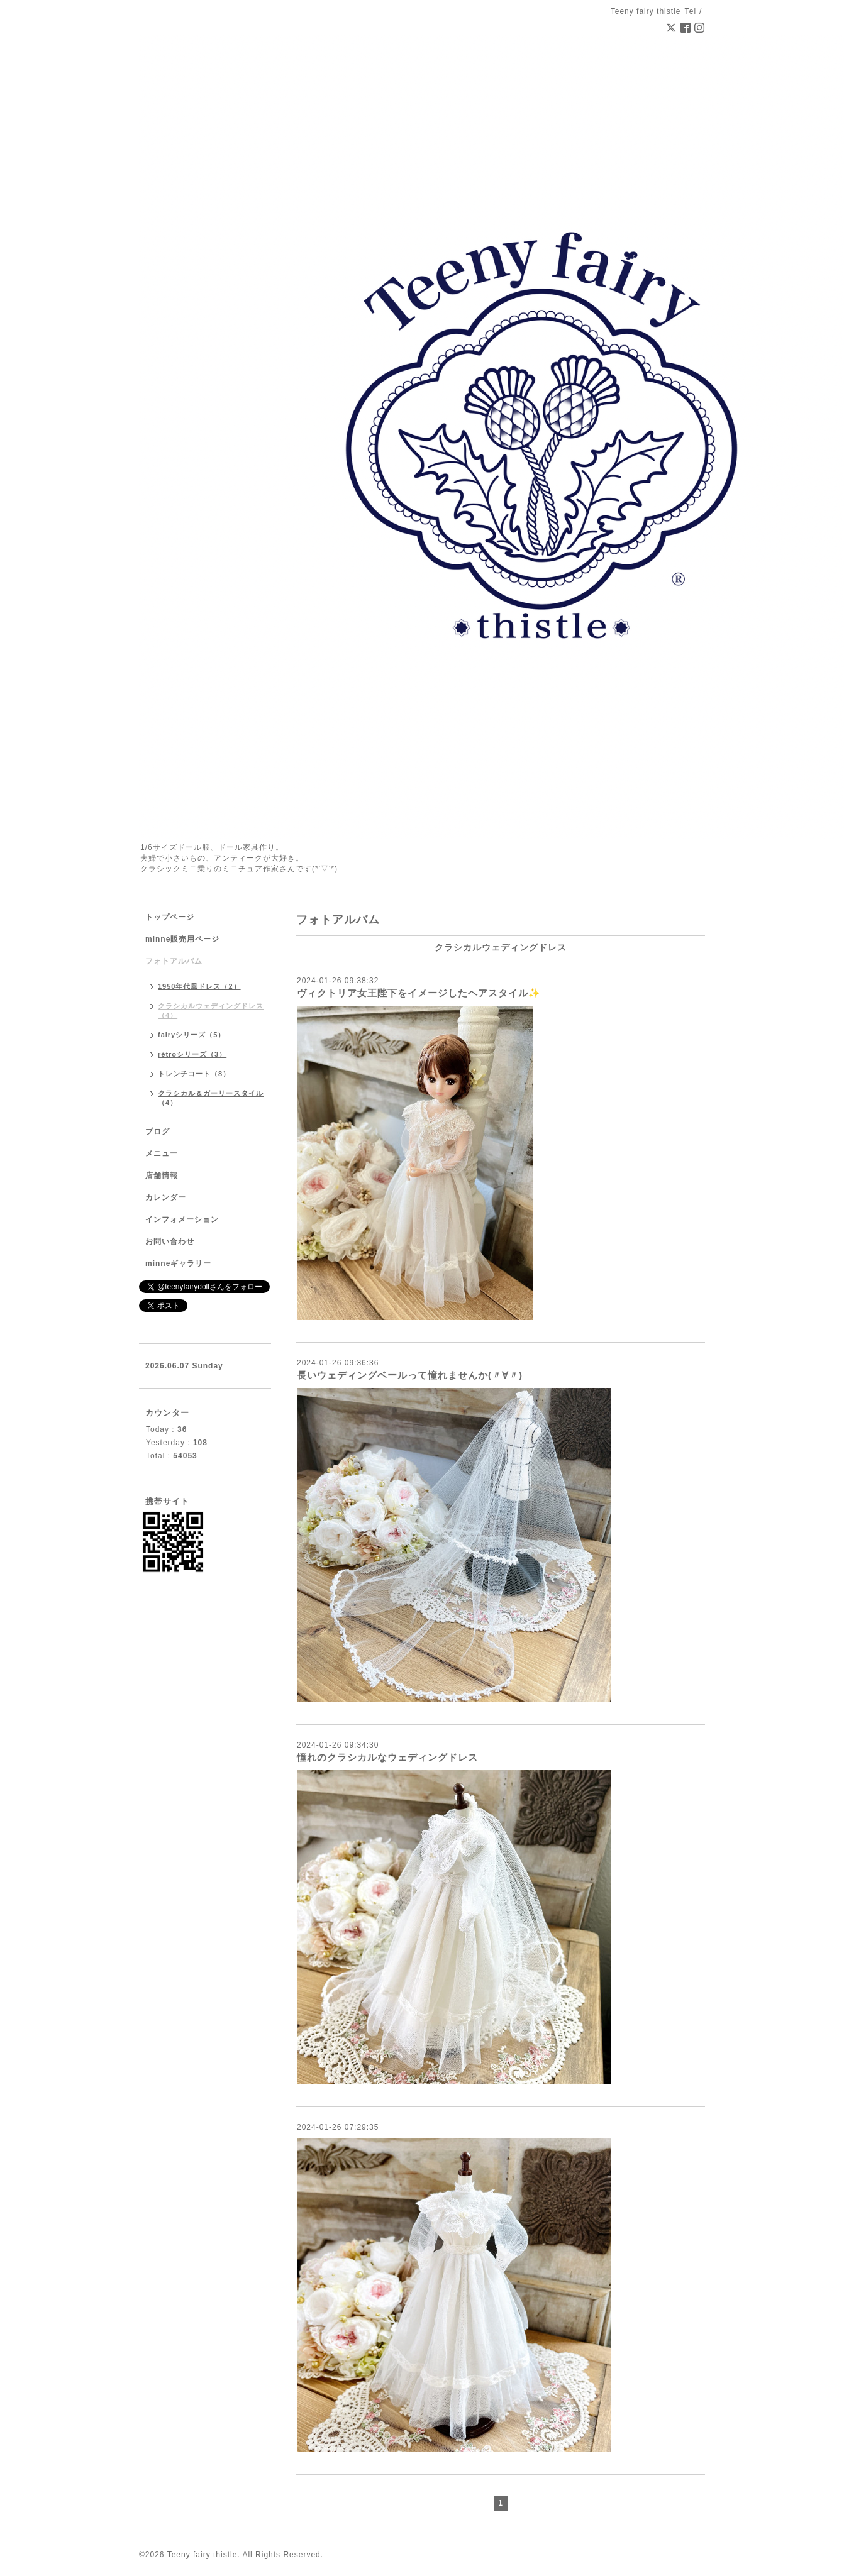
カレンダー (165, 1197)
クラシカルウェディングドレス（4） (211, 1010)
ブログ (157, 1131)
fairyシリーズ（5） (191, 1034)
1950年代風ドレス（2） (199, 986)
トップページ (169, 917)
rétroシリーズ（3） (192, 1054)
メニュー (161, 1153)
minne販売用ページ (182, 939)
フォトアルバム (174, 961)
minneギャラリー (178, 1263)
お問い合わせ (169, 1241)
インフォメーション (182, 1219)
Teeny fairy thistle (202, 2554)
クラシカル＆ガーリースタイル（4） (211, 1097)
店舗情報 (161, 1175)
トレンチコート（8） (194, 1073)
